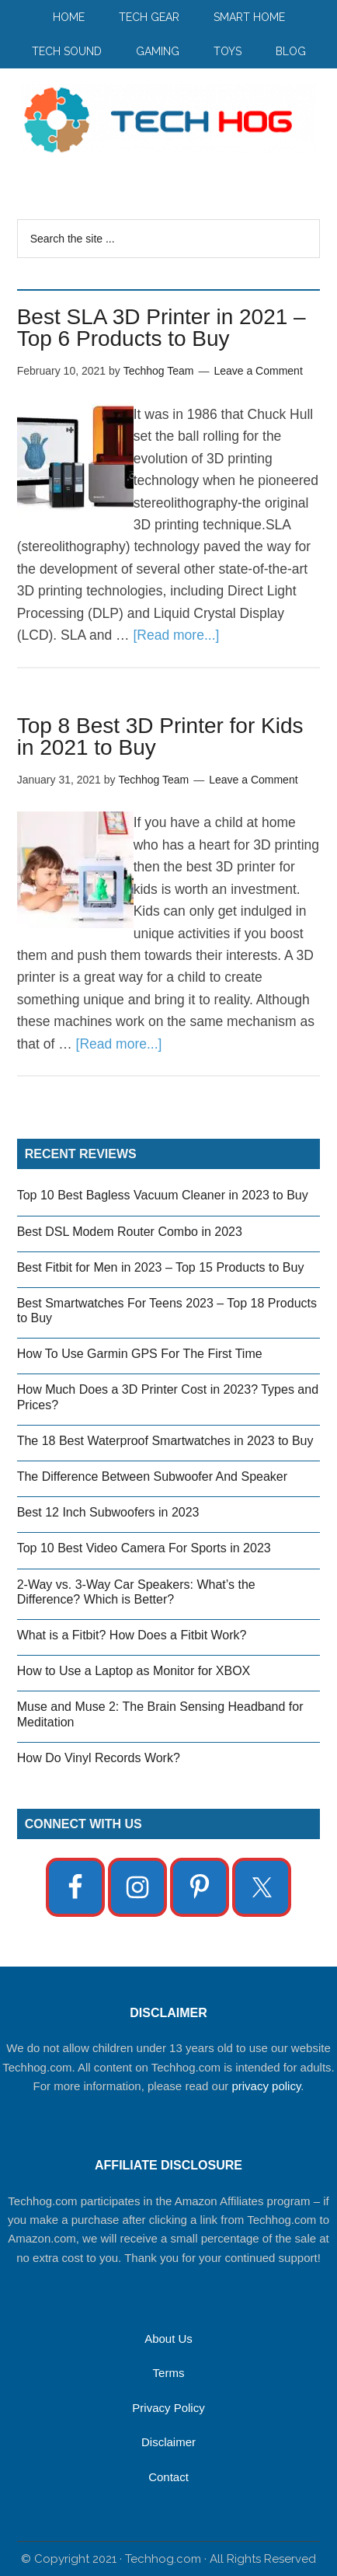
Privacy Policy (168, 2407)
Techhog (169, 119)
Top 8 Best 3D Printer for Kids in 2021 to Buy (160, 736)
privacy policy (266, 2086)
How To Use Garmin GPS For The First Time (139, 1353)
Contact (168, 2477)
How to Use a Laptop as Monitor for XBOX (134, 1670)
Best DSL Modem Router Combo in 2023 (129, 1231)
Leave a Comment (258, 371)
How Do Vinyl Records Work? (98, 1757)
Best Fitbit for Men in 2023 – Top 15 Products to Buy (160, 1267)
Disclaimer (168, 2442)
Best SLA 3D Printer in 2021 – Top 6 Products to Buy (161, 328)
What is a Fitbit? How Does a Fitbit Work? (132, 1635)
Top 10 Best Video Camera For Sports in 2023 (144, 1548)
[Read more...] (176, 635)
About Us (168, 2338)
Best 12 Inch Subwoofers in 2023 (108, 1512)
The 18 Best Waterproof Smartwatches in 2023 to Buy (165, 1440)
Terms (169, 2372)
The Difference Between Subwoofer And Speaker (152, 1476)
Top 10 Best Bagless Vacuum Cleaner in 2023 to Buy (162, 1195)
